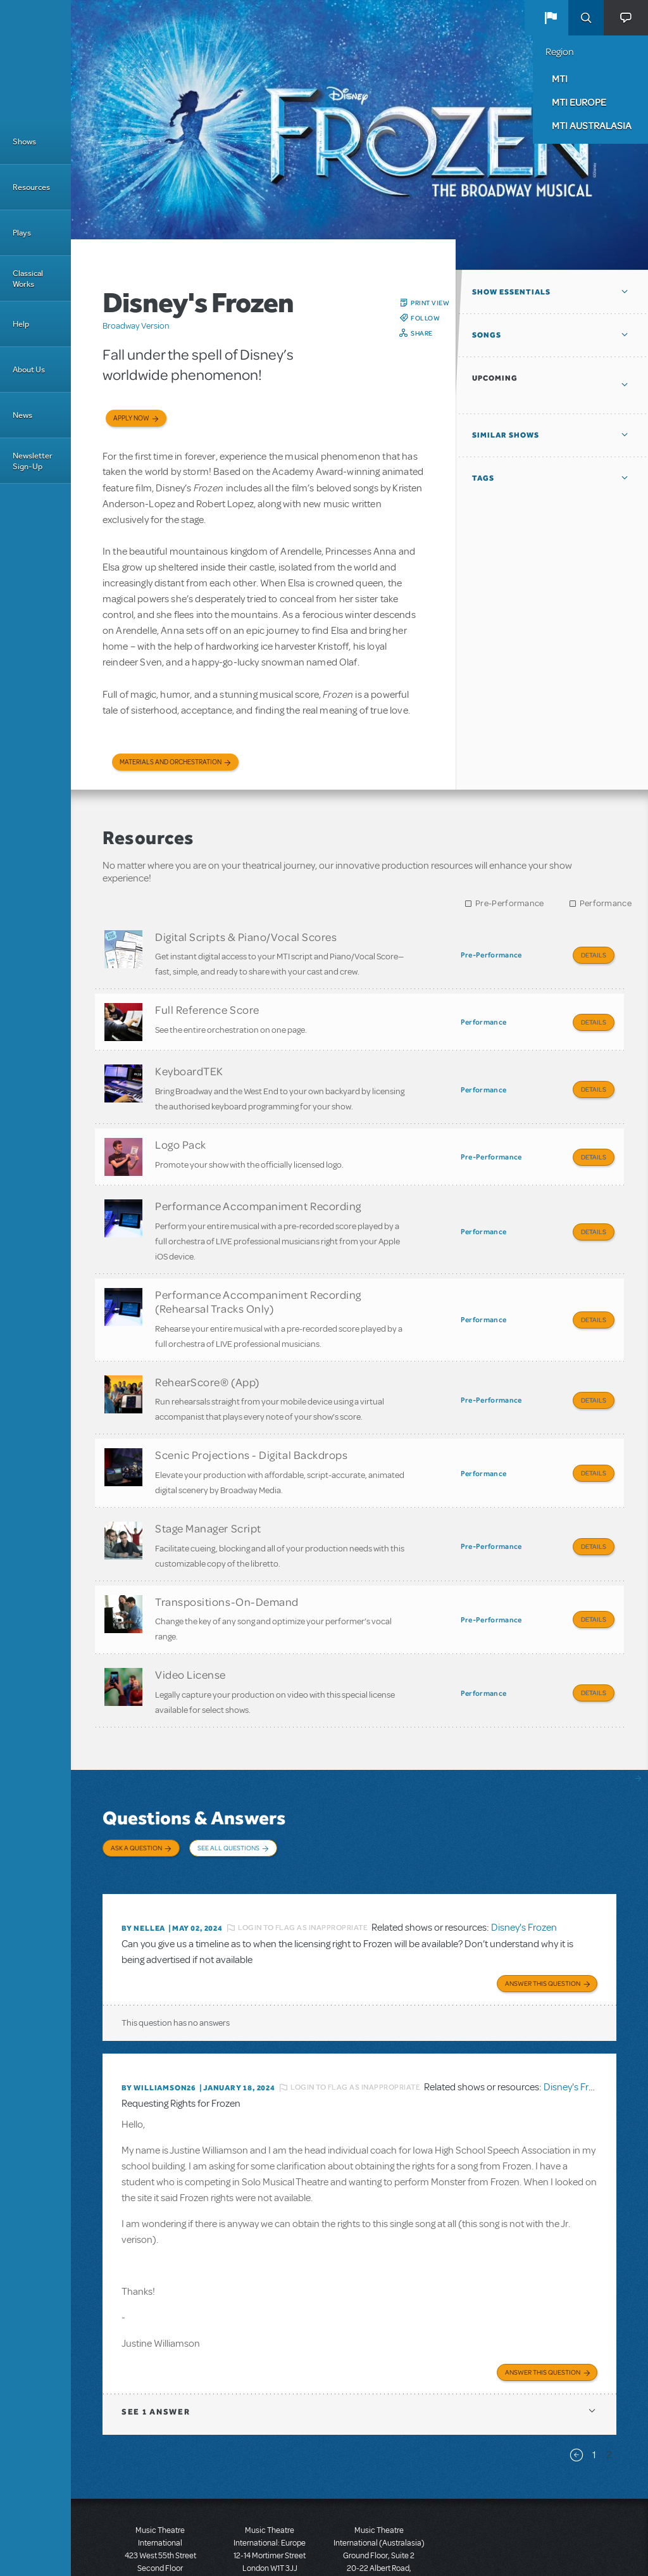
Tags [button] (483, 478)
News (22, 415)
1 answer (156, 2349)
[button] (550, 17)
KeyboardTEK (189, 1062)
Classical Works (28, 278)
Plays (22, 232)
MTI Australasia (592, 125)
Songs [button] (486, 335)
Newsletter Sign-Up (33, 461)
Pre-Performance (509, 903)
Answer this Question (542, 1923)
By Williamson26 (159, 2027)
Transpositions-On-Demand (227, 1562)
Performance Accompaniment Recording (258, 1188)
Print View (430, 302)
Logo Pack (180, 1131)
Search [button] (586, 17)
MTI (560, 78)
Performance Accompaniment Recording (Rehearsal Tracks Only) (258, 1279)
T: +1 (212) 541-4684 (160, 2532)
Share (422, 333)
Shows (24, 141)
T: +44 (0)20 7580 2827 (270, 2519)
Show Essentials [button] (511, 291)
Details (593, 954)
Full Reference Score (207, 1005)
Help (21, 324)
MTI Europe (579, 102)
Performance (606, 903)
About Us (29, 369)
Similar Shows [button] (505, 435)
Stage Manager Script (208, 1493)
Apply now (131, 418)
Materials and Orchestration (170, 762)
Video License (190, 1630)
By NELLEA (143, 1870)
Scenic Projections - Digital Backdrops (251, 1423)
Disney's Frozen (524, 1870)
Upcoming (495, 378)
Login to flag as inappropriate (303, 1870)
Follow (425, 317)
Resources (31, 187)
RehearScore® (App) (207, 1355)
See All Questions (228, 1799)
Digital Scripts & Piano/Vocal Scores (246, 937)
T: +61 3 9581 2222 (379, 2544)
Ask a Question (136, 1799)
